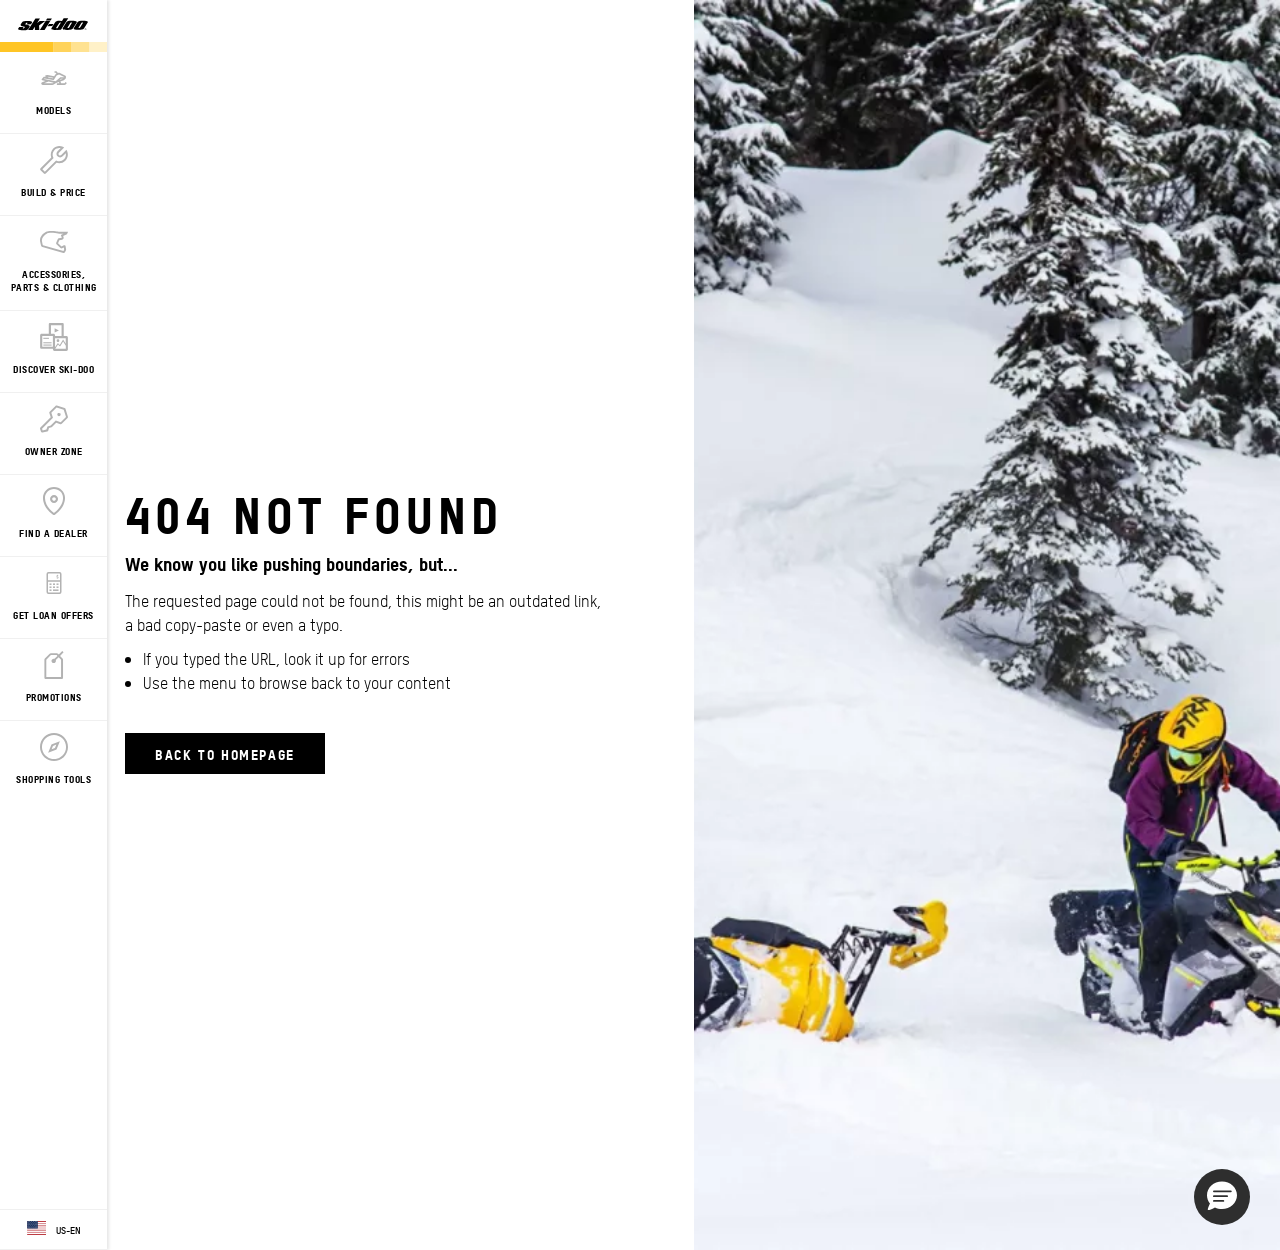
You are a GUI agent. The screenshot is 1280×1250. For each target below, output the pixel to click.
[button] (1222, 1197)
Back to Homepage (225, 753)
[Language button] (53, 1230)
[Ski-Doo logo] (53, 26)
